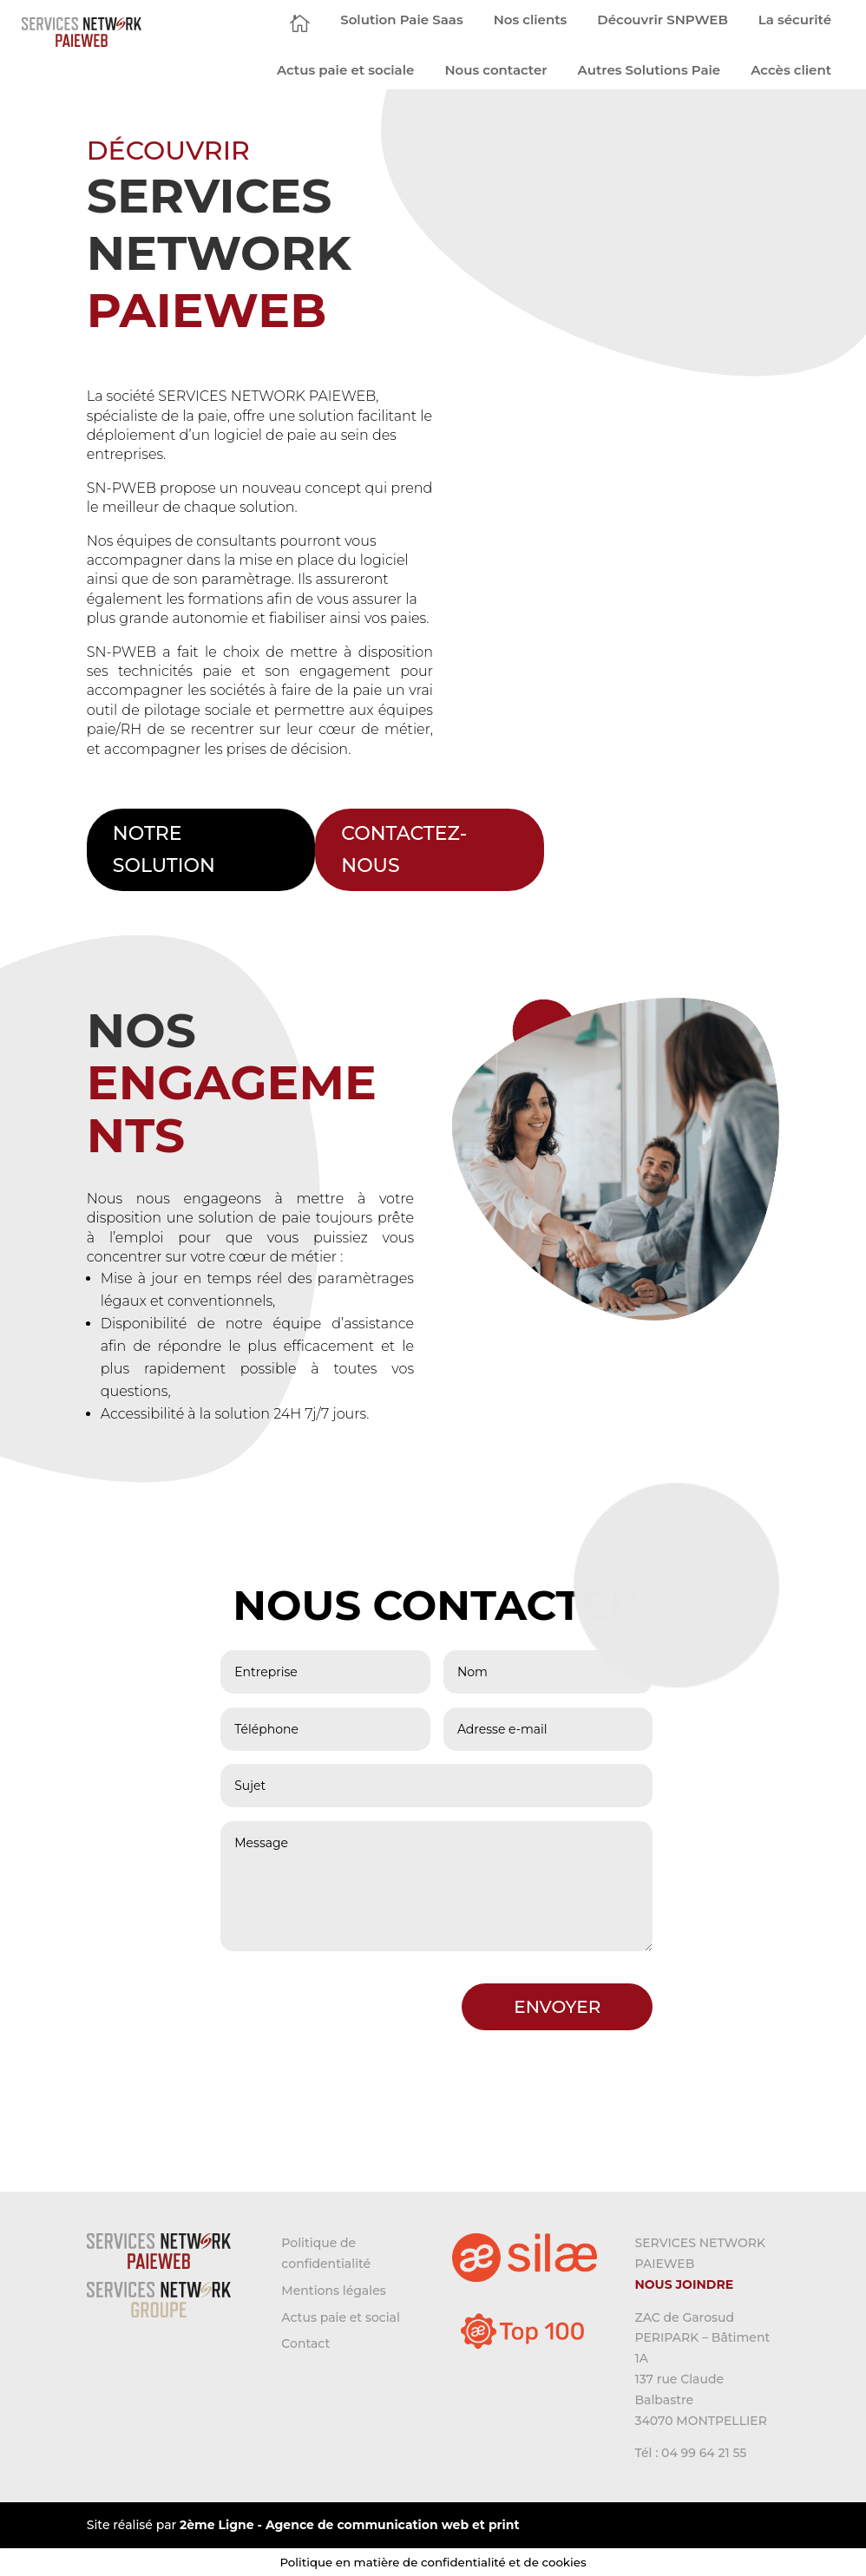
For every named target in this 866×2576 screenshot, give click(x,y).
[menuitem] (300, 23)
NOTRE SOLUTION (164, 849)
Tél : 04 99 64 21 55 (690, 2453)
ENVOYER (557, 2006)
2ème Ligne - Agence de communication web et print (349, 2525)
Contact (305, 2343)
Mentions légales (333, 2290)
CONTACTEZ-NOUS (404, 849)
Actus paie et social (340, 2317)
